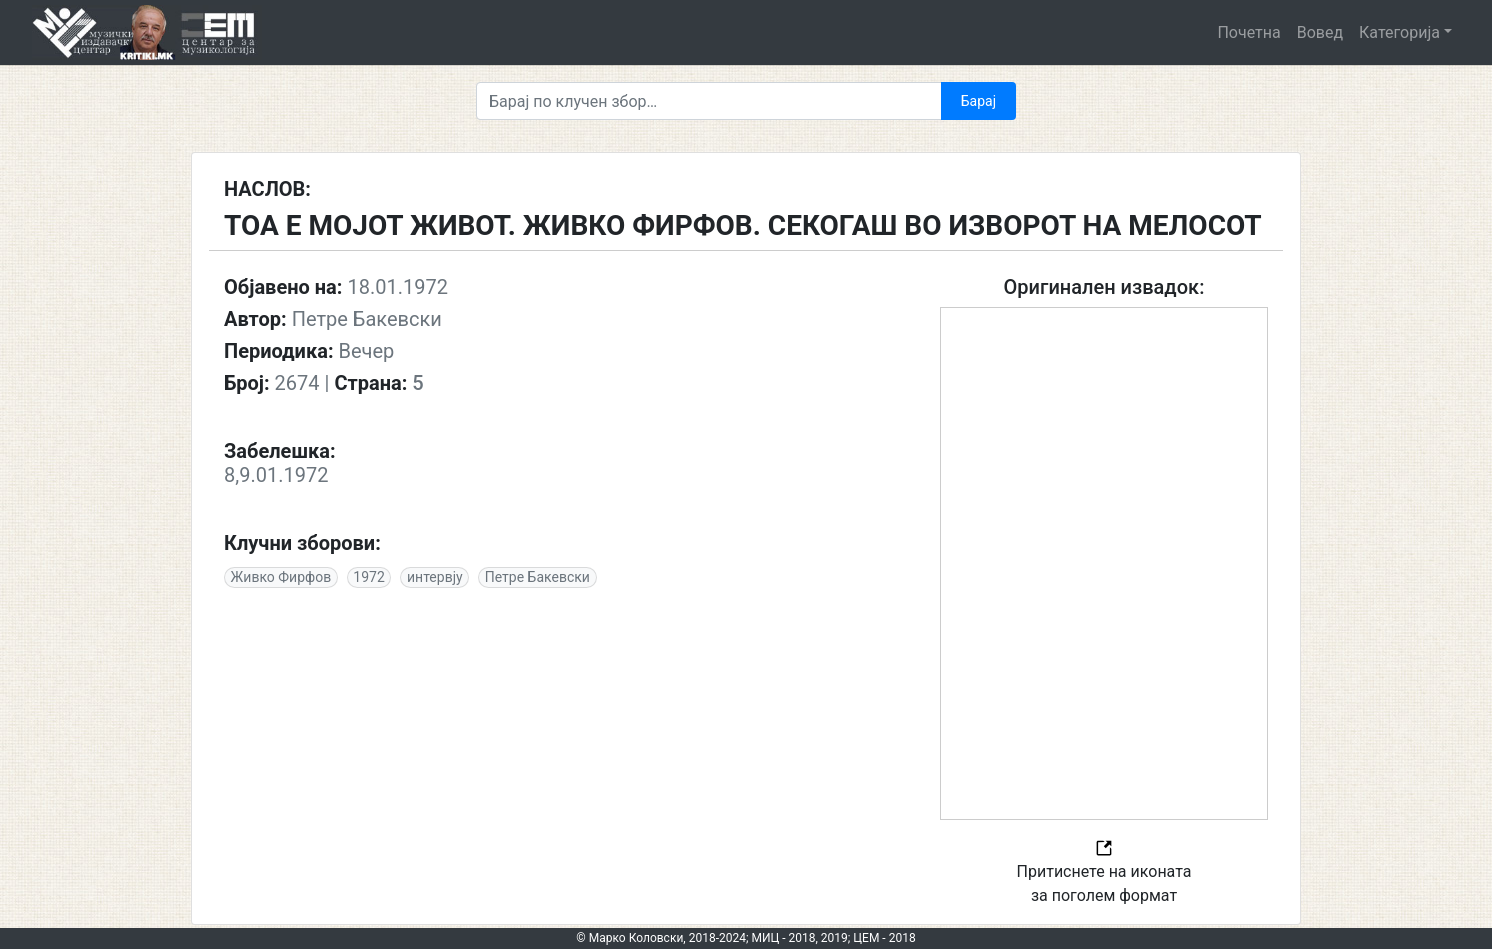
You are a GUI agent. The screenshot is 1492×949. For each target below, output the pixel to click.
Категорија (1399, 32)
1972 (368, 577)
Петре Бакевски (537, 577)
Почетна (1248, 32)
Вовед (1320, 32)
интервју (435, 577)
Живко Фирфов (281, 577)
